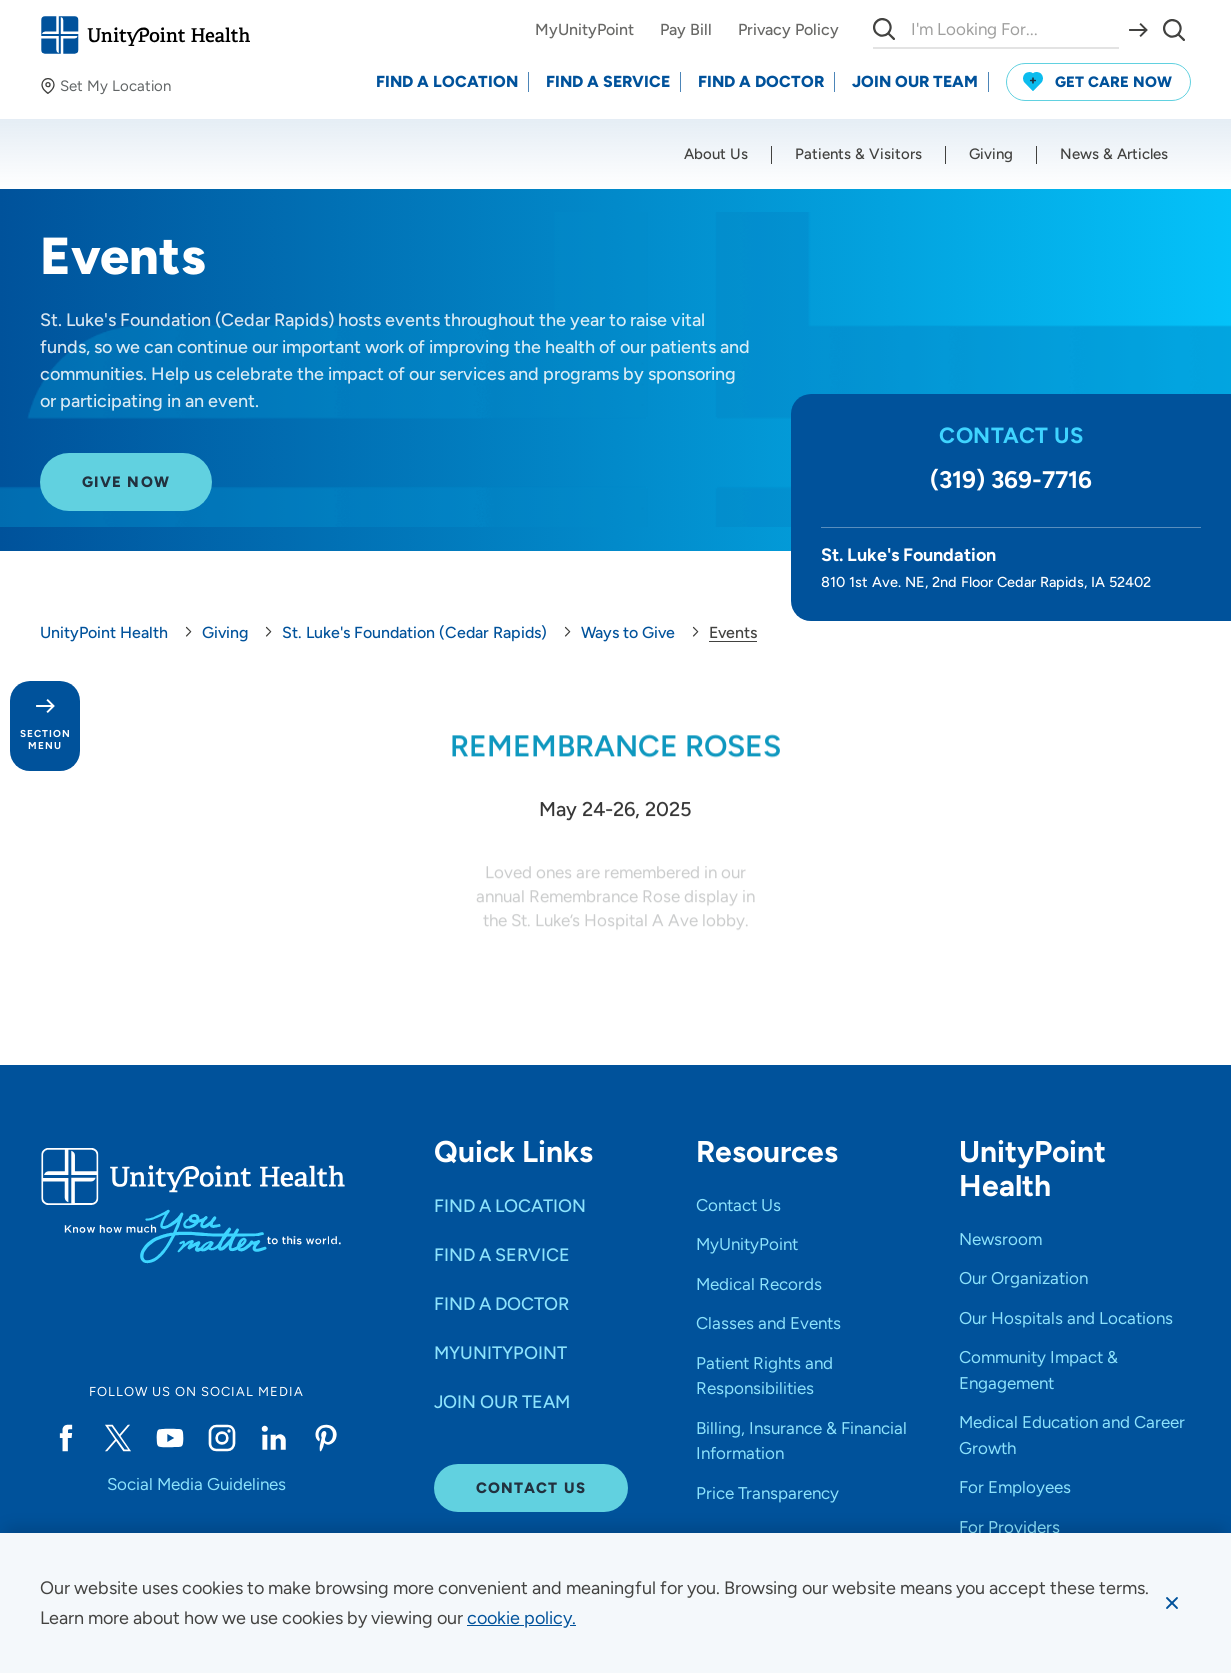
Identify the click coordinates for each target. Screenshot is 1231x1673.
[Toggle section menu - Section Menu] (45, 726)
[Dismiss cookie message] (1172, 1603)
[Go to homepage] (145, 35)
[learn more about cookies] (521, 1618)
